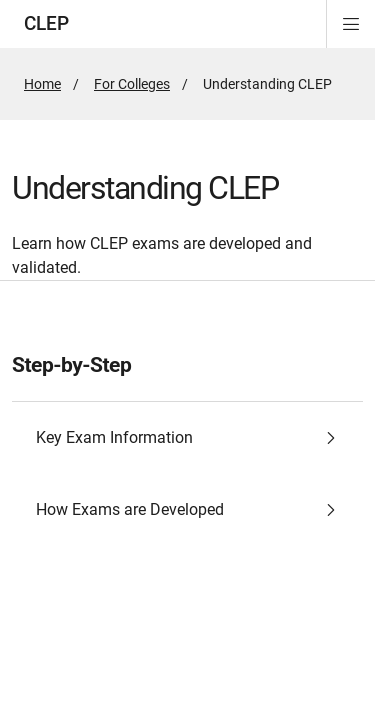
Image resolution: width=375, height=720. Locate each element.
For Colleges (132, 84)
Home (42, 84)
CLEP (46, 23)
